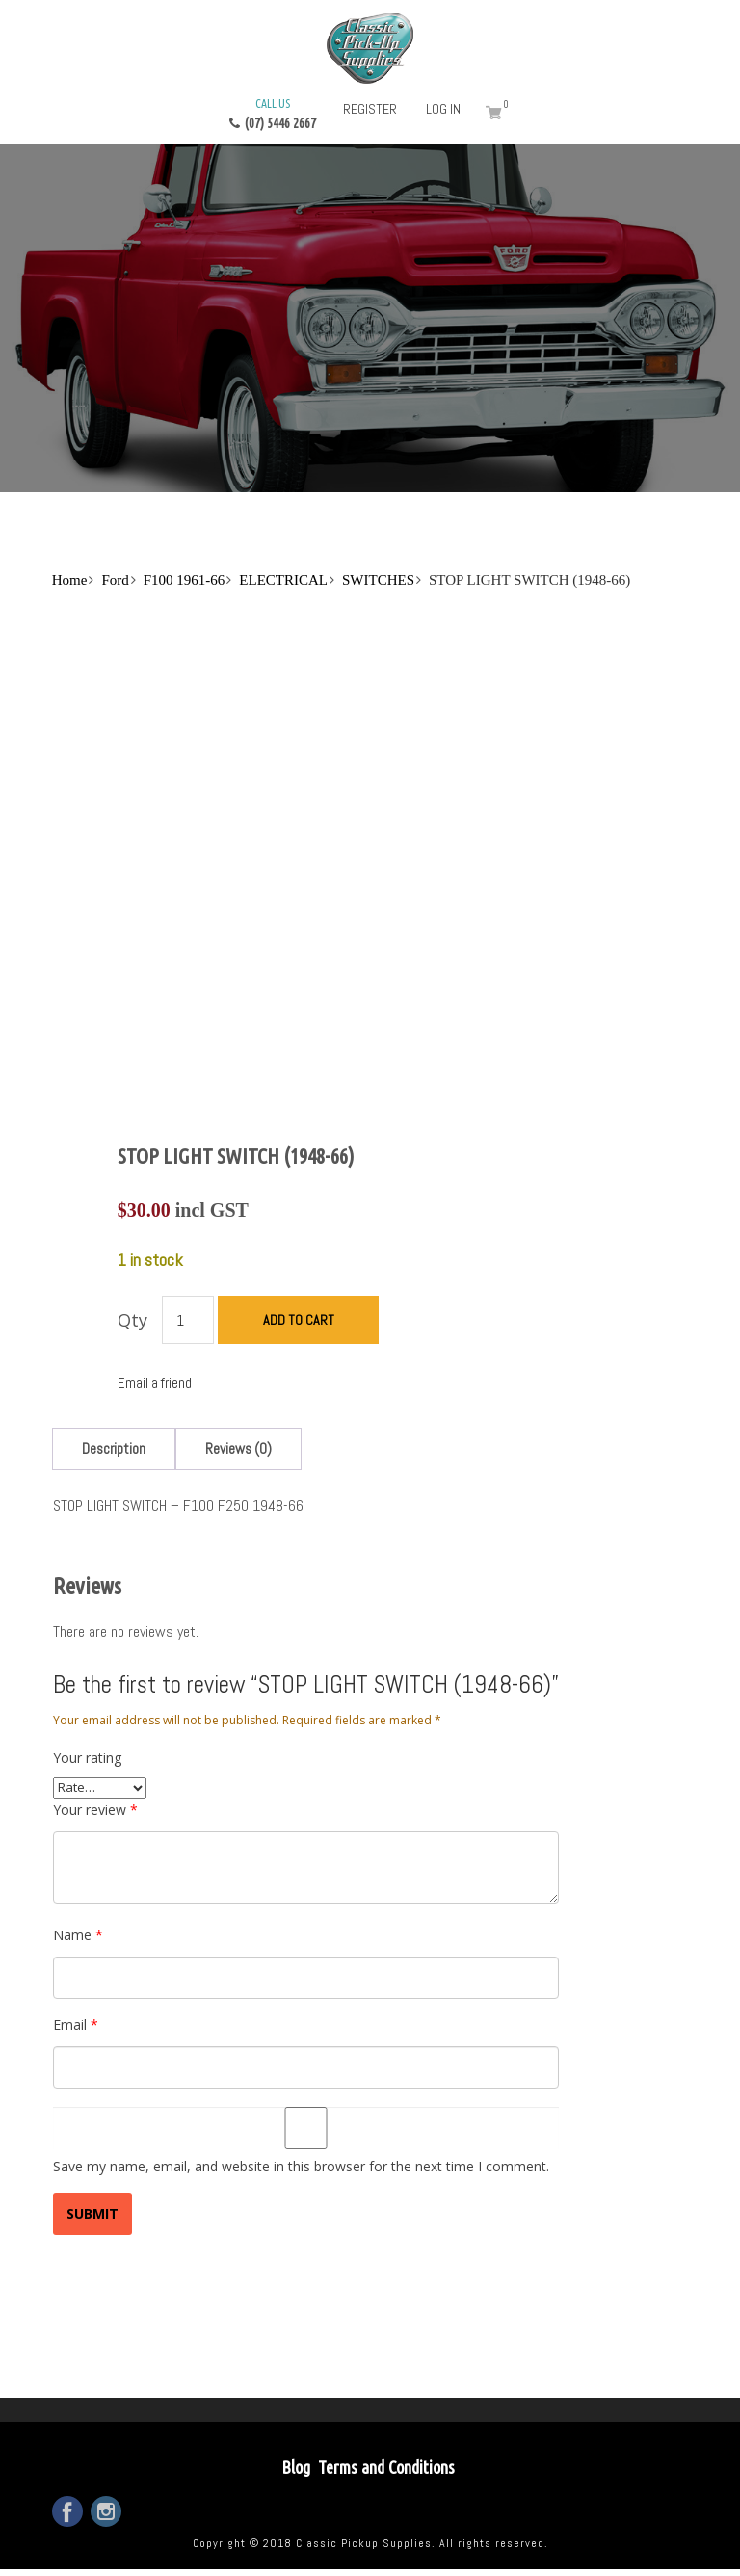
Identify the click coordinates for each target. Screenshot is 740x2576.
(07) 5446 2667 (272, 112)
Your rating (87, 1757)
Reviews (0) (238, 1448)
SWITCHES (378, 580)
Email (75, 2024)
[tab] (113, 1448)
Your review (95, 1810)
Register (370, 109)
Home (70, 580)
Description (113, 1448)
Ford (114, 580)
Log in (443, 109)
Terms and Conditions (386, 2467)
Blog (295, 2467)
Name (78, 1935)
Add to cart (298, 1319)
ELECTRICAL (283, 580)
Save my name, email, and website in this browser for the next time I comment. (301, 2166)
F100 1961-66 (184, 580)
